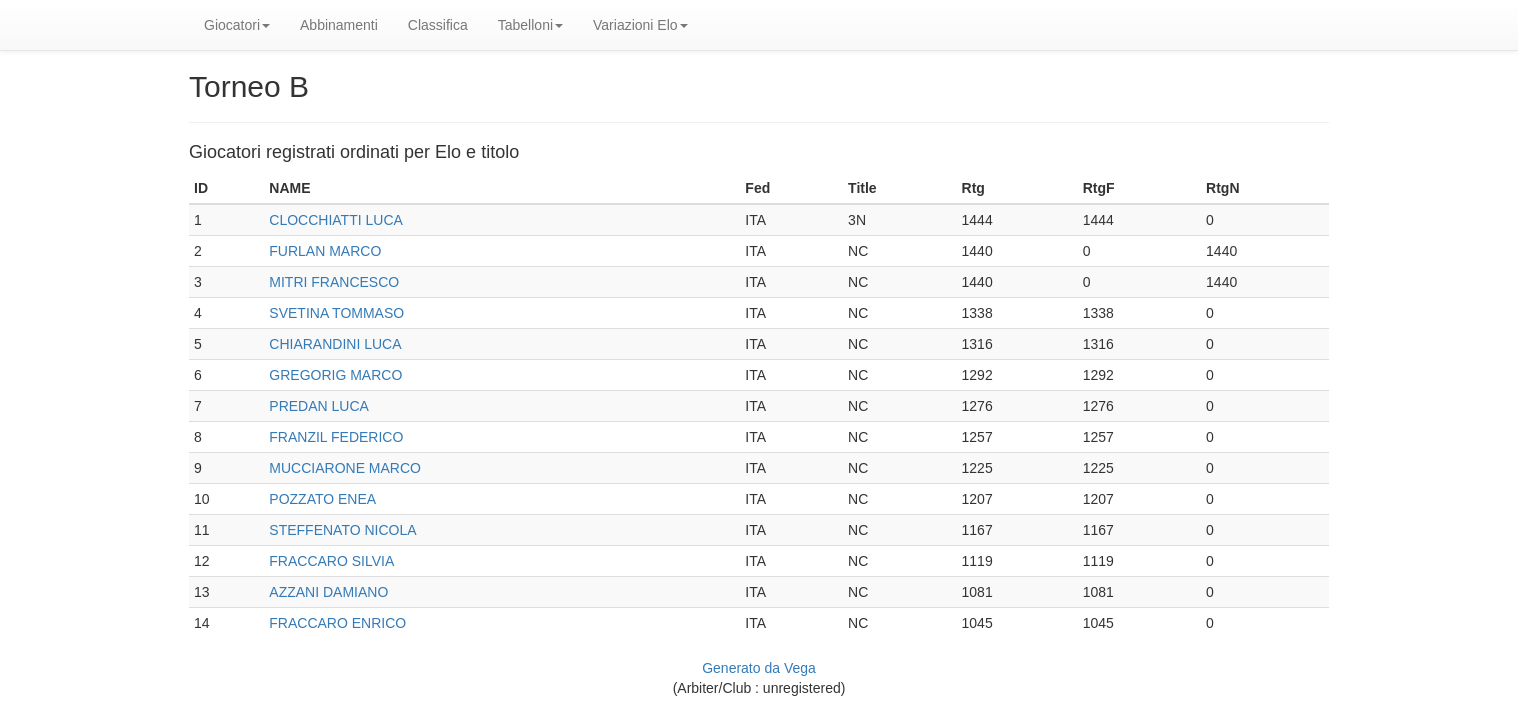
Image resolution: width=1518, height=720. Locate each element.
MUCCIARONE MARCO (345, 468)
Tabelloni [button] (530, 25)
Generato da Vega (759, 668)
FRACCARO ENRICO (337, 623)
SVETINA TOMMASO (336, 313)
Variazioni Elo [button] (640, 25)
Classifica (438, 25)
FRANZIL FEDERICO (336, 437)
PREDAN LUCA (319, 406)
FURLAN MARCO (325, 251)
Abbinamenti (339, 25)
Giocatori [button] (237, 25)
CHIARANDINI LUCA (335, 344)
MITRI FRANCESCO (334, 282)
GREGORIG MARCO (335, 375)
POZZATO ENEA (322, 499)
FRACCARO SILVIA (331, 561)
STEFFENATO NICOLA (342, 530)
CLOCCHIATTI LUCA (336, 220)
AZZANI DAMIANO (328, 592)
